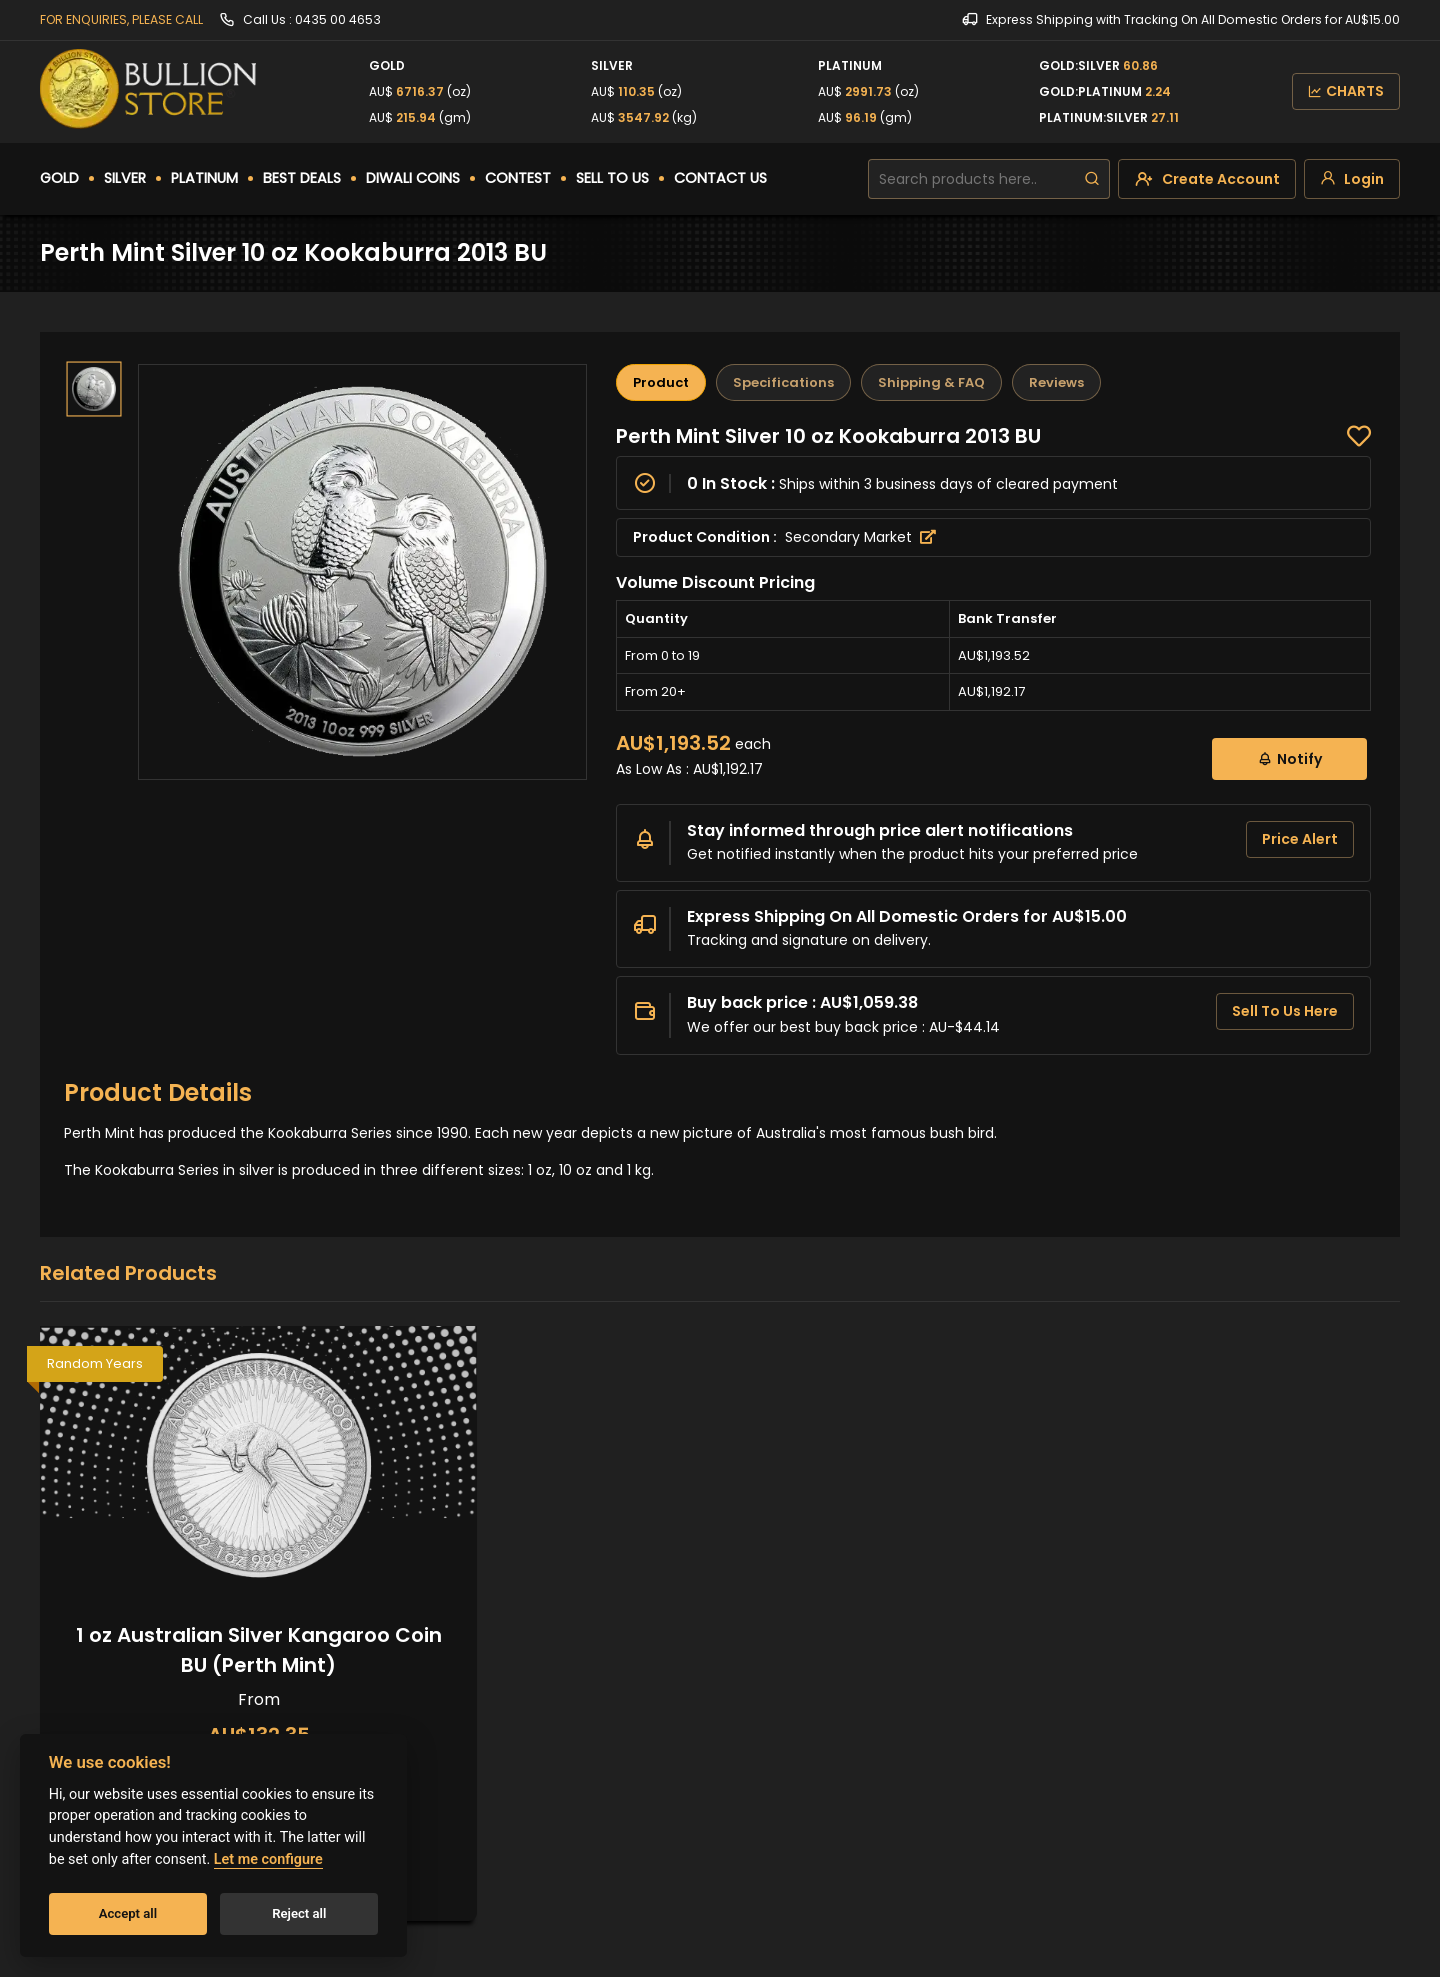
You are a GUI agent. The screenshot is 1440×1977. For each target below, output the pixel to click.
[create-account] (1207, 179)
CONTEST (518, 178)
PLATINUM (204, 178)
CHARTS (1346, 91)
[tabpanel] (993, 739)
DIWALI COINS (413, 178)
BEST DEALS (302, 178)
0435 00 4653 (338, 19)
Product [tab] (661, 382)
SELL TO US (612, 178)
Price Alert (1300, 839)
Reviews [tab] (1056, 382)
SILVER (125, 178)
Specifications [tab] (783, 382)
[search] (1092, 179)
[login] (1352, 179)
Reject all (299, 1913)
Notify (1289, 758)
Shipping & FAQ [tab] (931, 382)
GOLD (59, 178)
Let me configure (268, 1859)
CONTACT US (720, 178)
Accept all (128, 1913)
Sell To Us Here (1285, 1011)
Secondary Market (860, 537)
